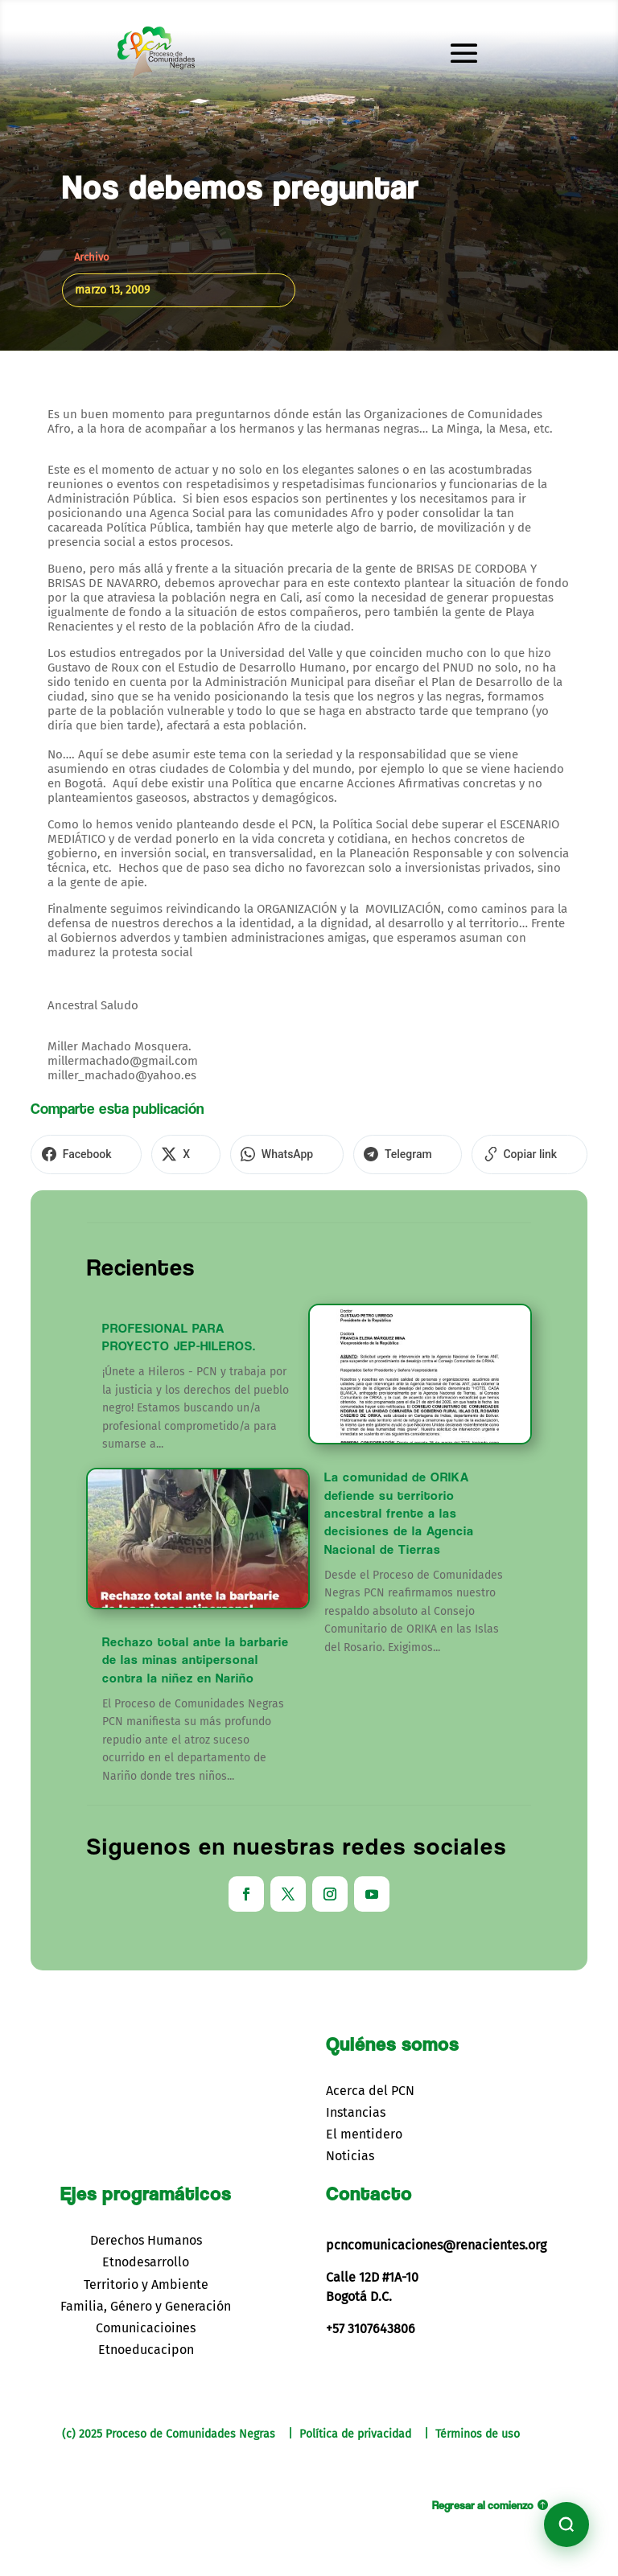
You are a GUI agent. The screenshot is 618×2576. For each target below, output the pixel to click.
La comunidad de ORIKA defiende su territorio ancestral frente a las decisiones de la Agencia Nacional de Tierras (399, 1507)
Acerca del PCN (370, 2084)
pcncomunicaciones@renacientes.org (436, 2239)
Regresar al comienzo (483, 2498)
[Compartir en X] (165, 1152)
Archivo (91, 257)
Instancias (355, 2106)
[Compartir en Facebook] (79, 1152)
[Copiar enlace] (469, 1152)
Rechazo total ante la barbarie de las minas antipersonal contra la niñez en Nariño (195, 1653)
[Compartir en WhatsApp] (253, 1152)
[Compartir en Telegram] (361, 1152)
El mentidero (364, 2128)
